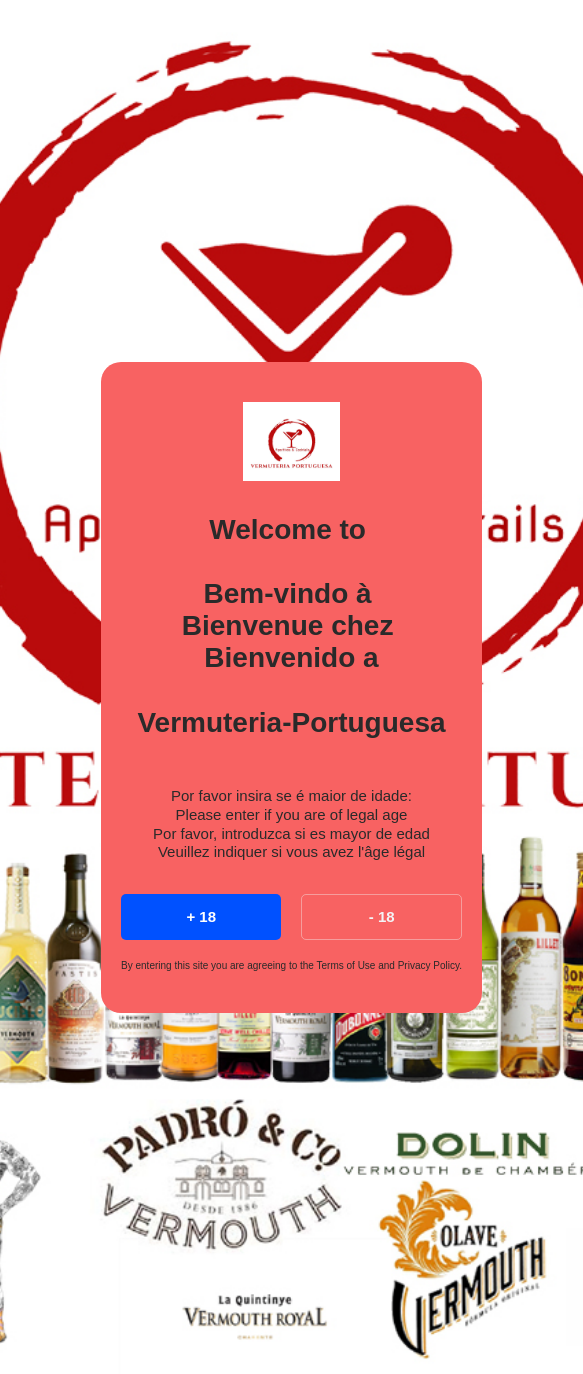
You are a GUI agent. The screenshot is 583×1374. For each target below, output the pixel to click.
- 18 (382, 916)
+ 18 (201, 916)
